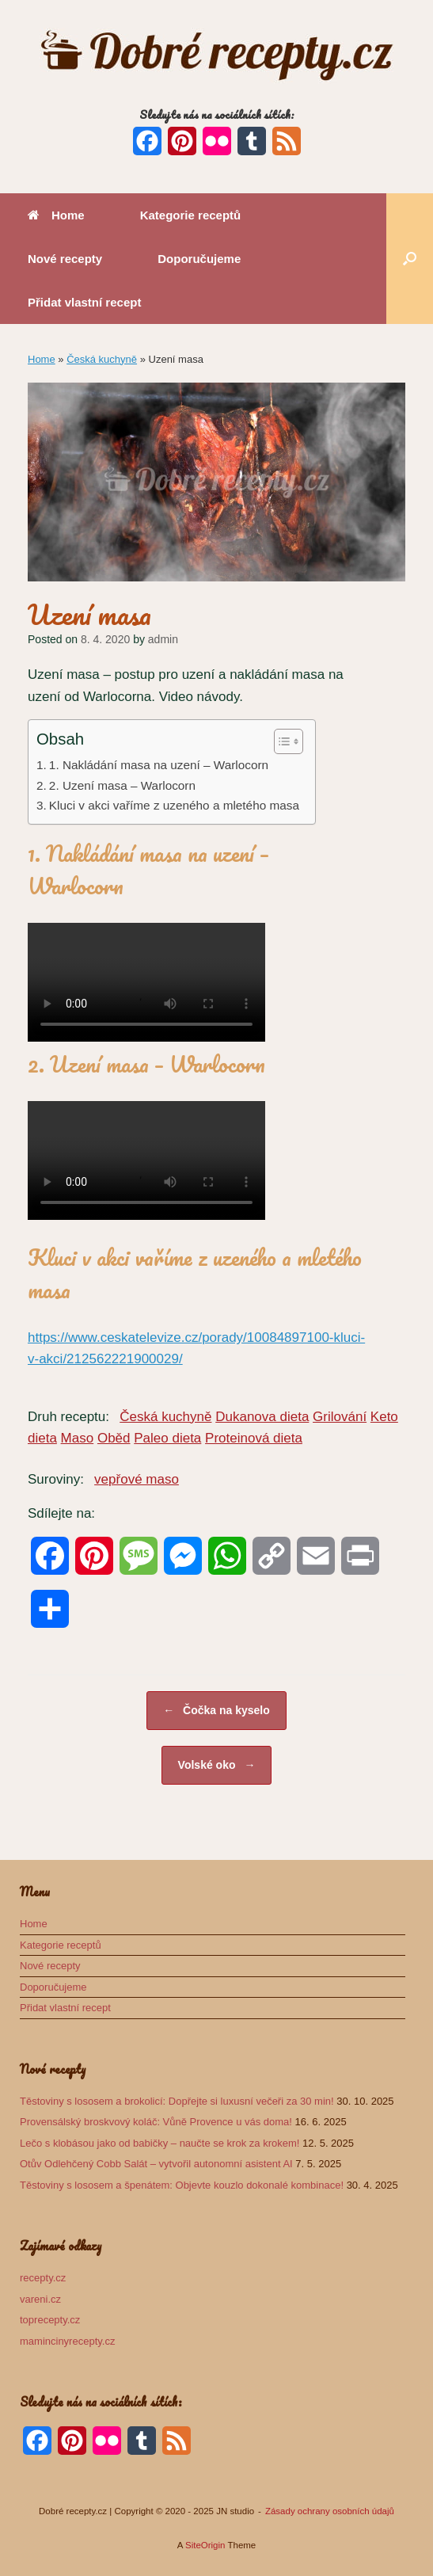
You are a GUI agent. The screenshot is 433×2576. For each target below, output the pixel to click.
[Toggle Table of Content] (280, 741)
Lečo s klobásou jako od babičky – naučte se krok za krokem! (159, 2143)
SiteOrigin (205, 2545)
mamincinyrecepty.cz (67, 2341)
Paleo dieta (167, 1438)
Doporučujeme (199, 258)
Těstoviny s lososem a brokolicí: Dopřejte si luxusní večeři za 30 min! (177, 2101)
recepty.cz (43, 2278)
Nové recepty (65, 258)
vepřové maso (136, 1479)
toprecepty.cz (50, 2320)
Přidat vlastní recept (84, 302)
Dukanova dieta (262, 1416)
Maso (77, 1438)
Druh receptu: (68, 1416)
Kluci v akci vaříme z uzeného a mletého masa (174, 805)
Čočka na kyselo (216, 1710)
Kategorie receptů (190, 215)
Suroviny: (56, 1479)
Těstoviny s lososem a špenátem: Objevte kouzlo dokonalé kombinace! (182, 2185)
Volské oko (217, 1765)
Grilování (340, 1416)
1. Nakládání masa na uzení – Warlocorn (158, 765)
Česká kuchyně (101, 359)
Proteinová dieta (253, 1438)
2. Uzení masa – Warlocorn (122, 785)
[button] (409, 258)
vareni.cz (40, 2299)
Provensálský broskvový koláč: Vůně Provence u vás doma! (156, 2122)
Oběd (114, 1438)
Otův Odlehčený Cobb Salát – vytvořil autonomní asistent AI (156, 2164)
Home (56, 215)
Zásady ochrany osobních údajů (329, 2511)
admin (163, 639)
